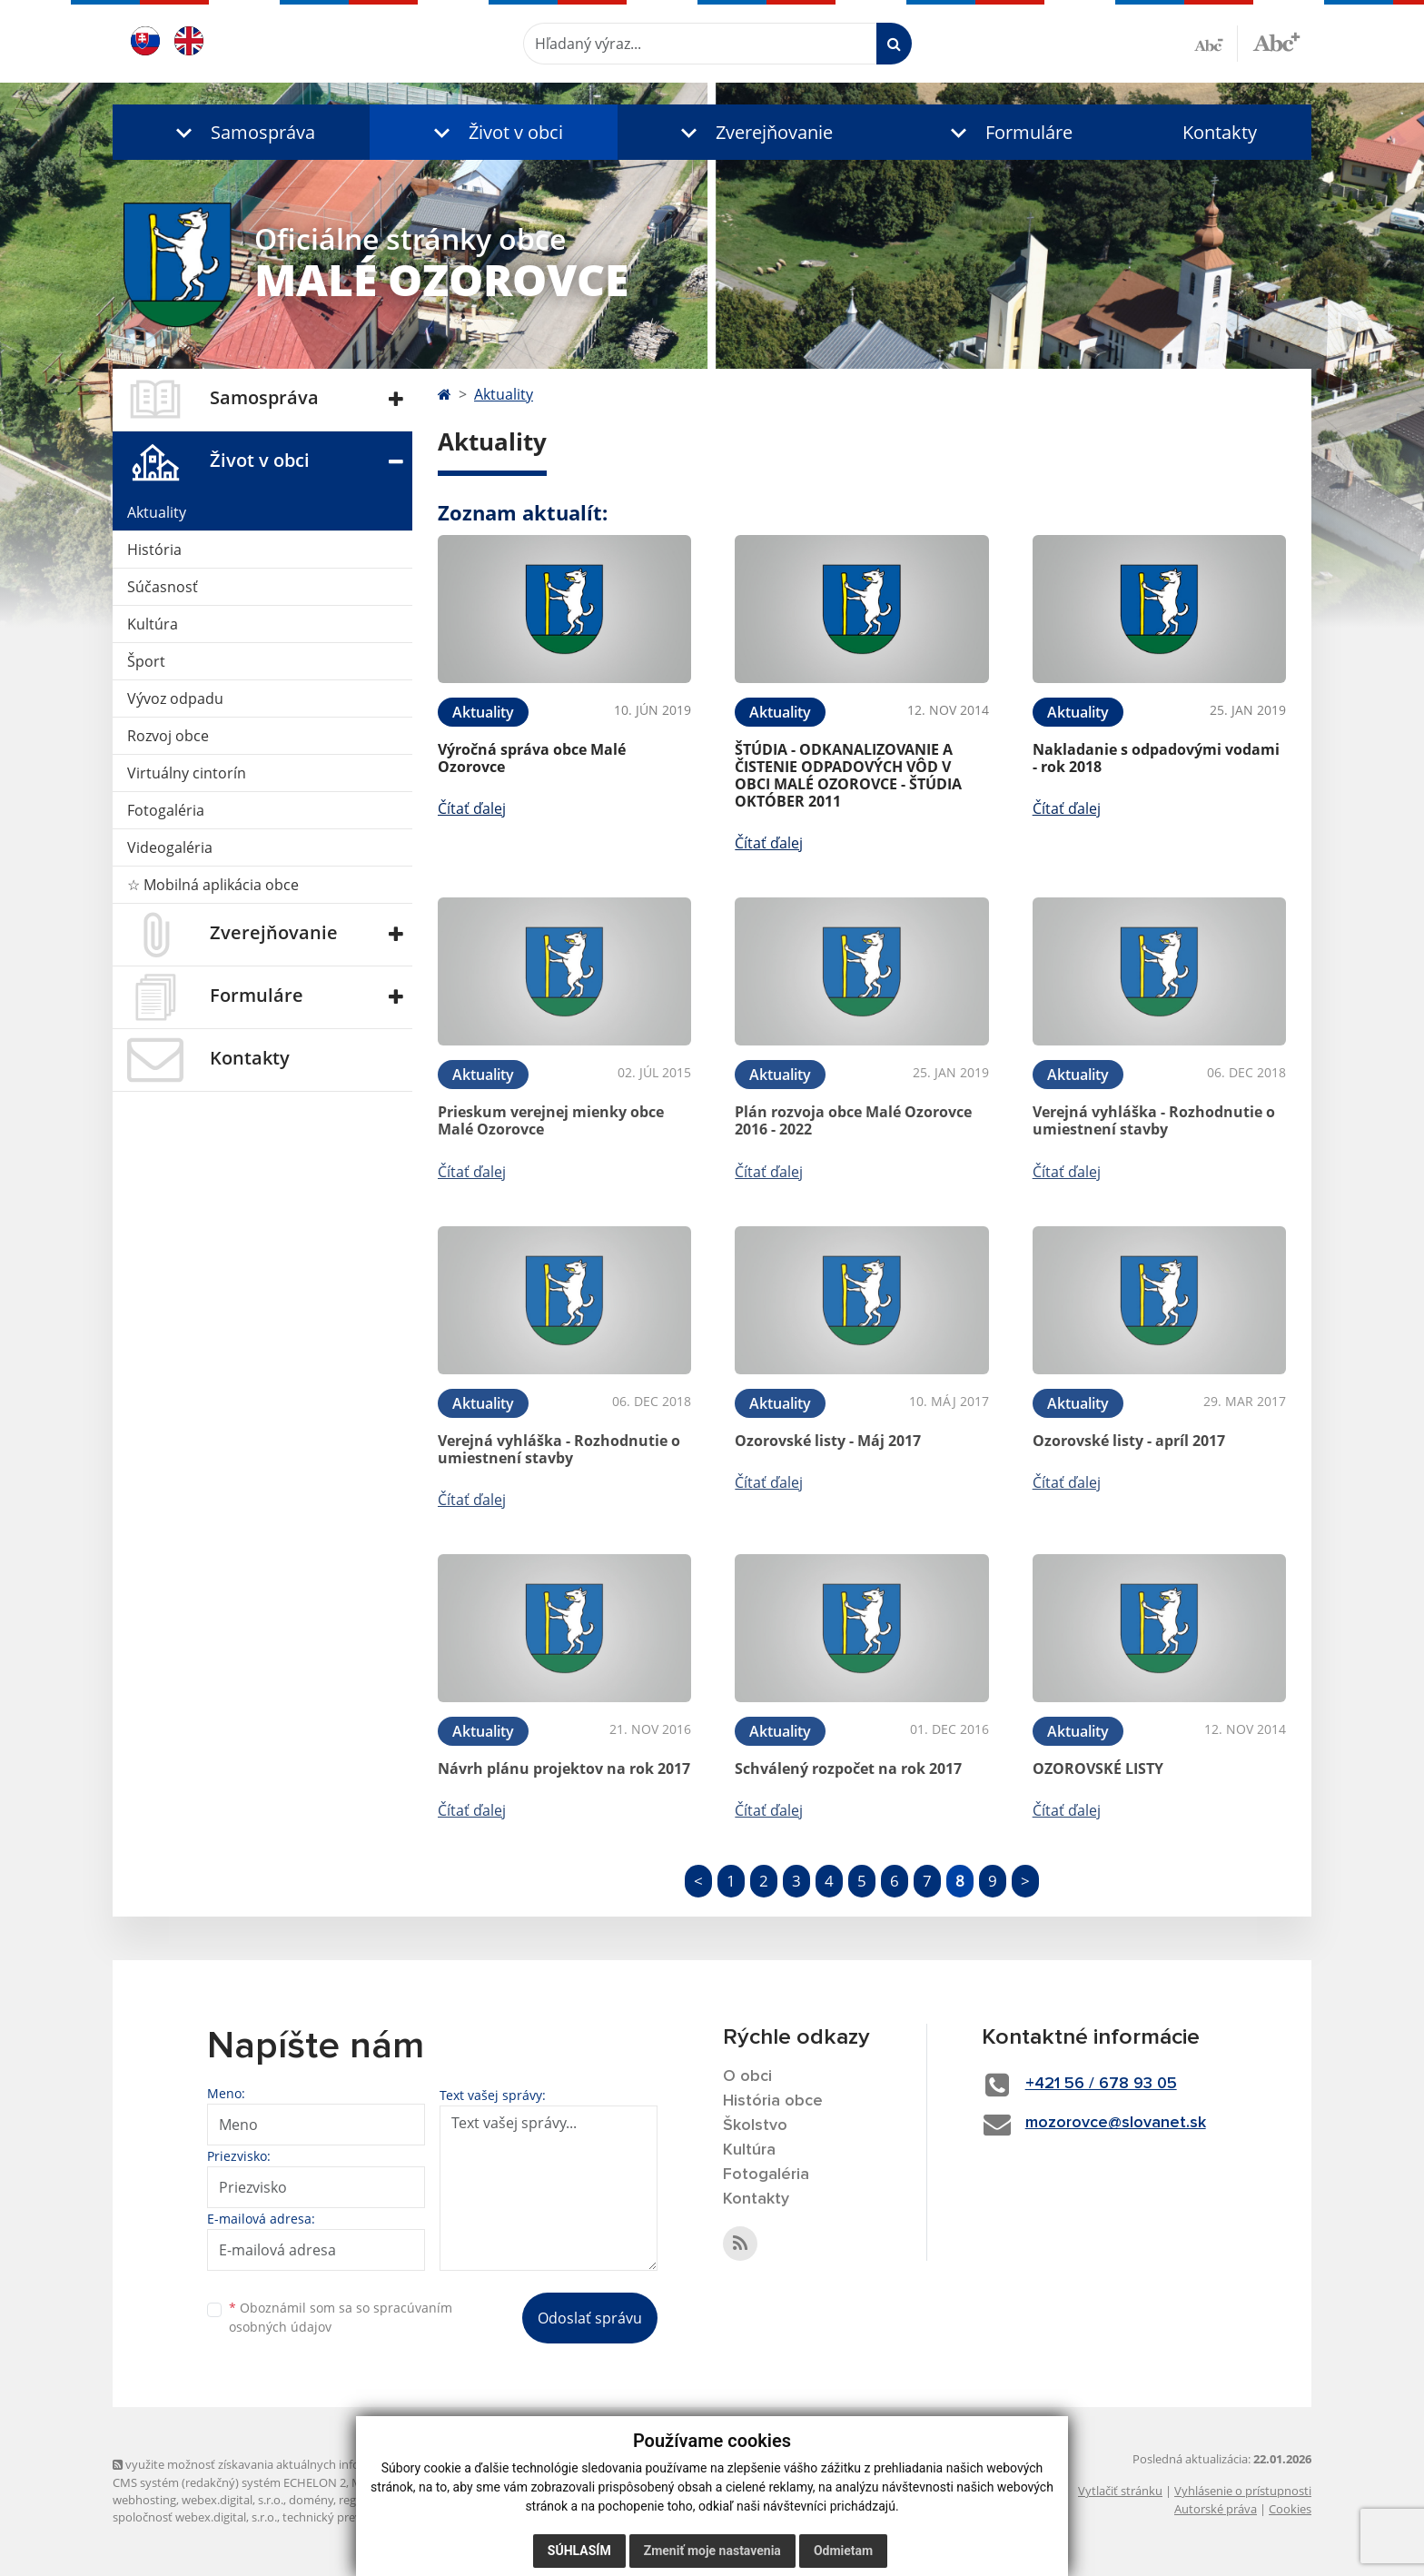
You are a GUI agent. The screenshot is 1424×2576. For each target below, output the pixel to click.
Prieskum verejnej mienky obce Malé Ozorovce (551, 1120)
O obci (747, 2076)
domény (311, 2500)
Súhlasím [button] (579, 2550)
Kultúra (152, 624)
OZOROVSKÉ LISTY (1098, 1768)
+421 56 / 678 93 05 (1101, 2084)
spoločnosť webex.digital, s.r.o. (195, 2517)
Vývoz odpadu (175, 698)
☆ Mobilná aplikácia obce (213, 885)
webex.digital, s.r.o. (232, 2500)
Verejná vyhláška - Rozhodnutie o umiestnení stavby (1154, 1120)
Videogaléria (170, 847)
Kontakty (1219, 132)
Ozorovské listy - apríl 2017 (1129, 1441)
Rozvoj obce (168, 736)
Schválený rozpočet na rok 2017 (848, 1768)
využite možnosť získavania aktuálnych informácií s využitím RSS (292, 2464)
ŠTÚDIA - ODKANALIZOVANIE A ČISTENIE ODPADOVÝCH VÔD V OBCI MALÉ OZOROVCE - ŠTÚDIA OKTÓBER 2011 (848, 775)
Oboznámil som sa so (340, 2317)
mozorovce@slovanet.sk (1115, 2123)
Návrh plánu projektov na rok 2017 (564, 1768)
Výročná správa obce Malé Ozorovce (532, 758)
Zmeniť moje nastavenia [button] (712, 2550)
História (154, 550)
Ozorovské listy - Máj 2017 (828, 1441)
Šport (146, 661)
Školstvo (755, 2125)
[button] (241, 132)
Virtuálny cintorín (186, 773)
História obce (773, 2101)
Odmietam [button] (843, 2550)
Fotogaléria (165, 810)
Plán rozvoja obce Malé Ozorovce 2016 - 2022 (853, 1120)
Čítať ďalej (472, 808)
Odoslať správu (590, 2318)
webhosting (144, 2500)
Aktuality (156, 512)
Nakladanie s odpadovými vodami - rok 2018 (1156, 758)
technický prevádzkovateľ (351, 2517)
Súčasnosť (162, 587)
